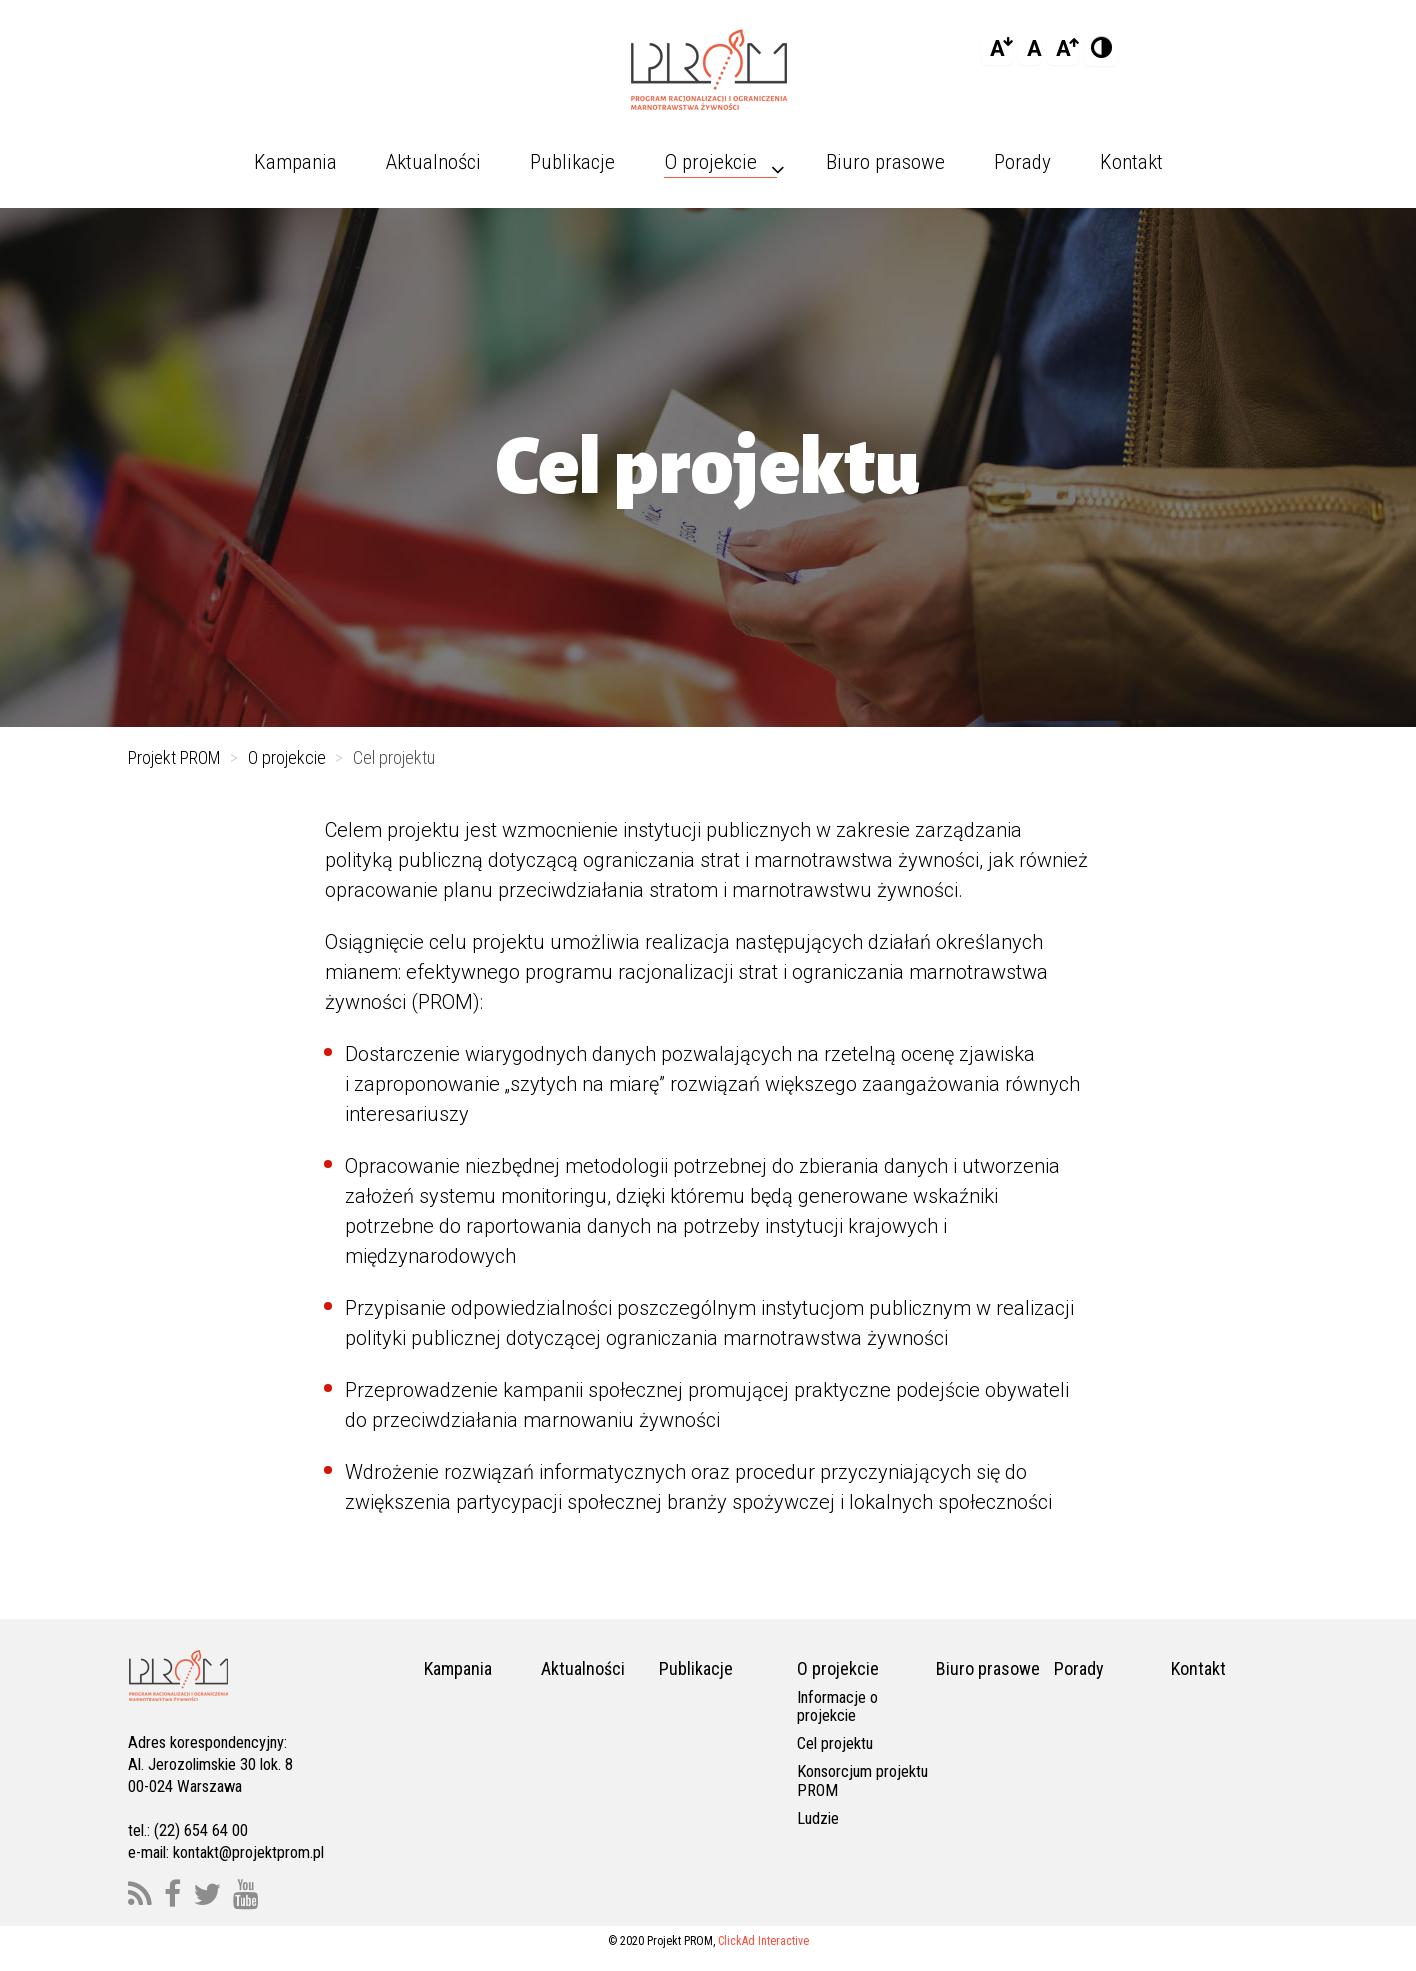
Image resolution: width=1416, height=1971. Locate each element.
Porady (1079, 1668)
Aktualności (583, 1668)
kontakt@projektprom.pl (248, 1852)
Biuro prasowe (988, 1668)
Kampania (458, 1668)
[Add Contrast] (1101, 49)
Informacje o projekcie (837, 1706)
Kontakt (1198, 1668)
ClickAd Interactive (763, 1941)
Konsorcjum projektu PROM (862, 1780)
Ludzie (818, 1818)
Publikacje (696, 1668)
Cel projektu (835, 1743)
